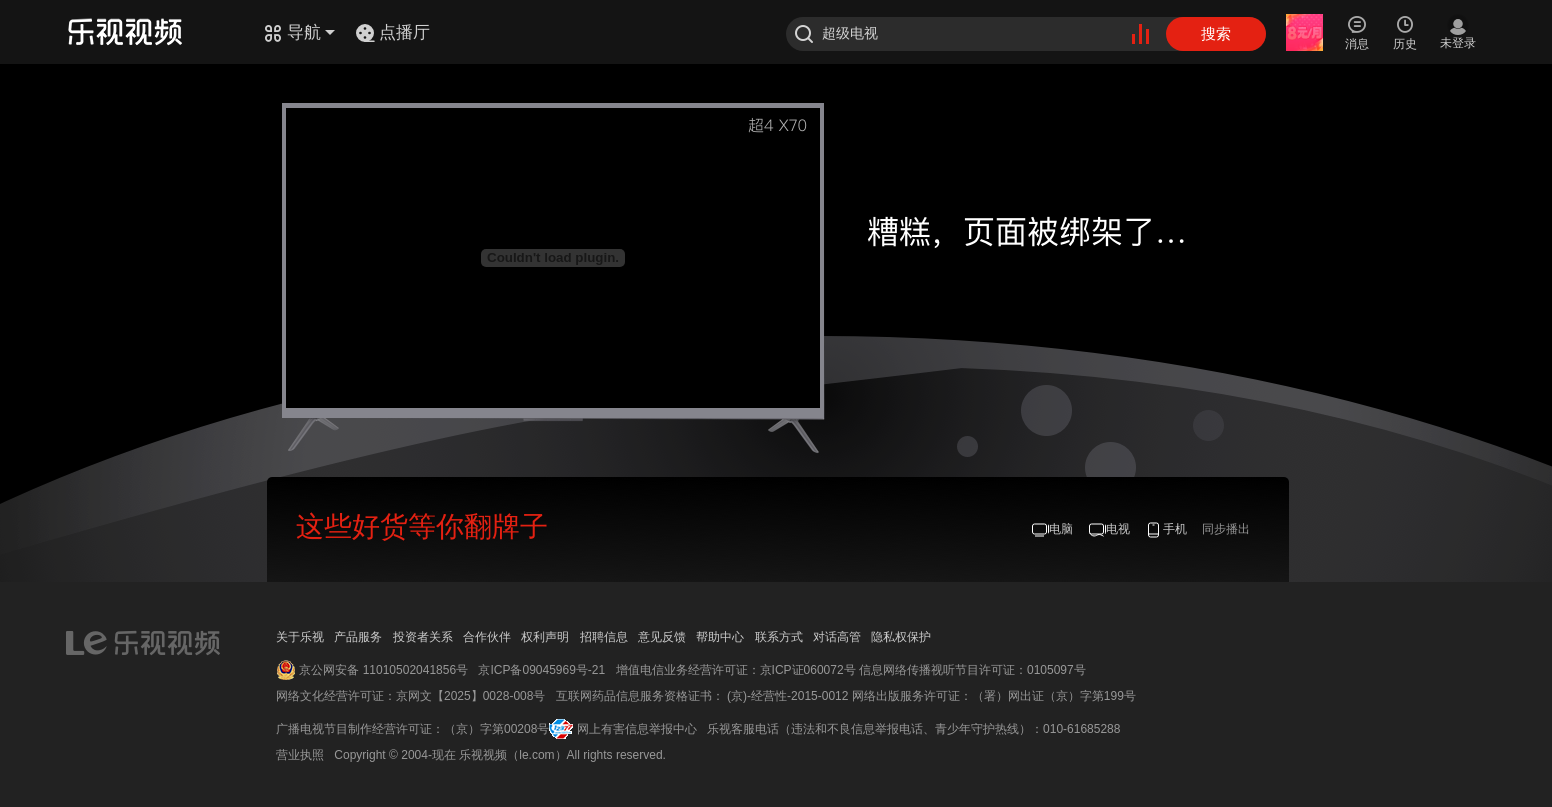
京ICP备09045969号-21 (541, 670)
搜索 (1216, 33)
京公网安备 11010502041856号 (383, 670)
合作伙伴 (487, 637)
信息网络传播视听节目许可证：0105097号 (972, 670)
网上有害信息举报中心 (637, 729)
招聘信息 (604, 637)
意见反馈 (662, 637)
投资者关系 (423, 637)
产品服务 (358, 637)
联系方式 (779, 637)
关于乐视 (300, 637)
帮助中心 (720, 637)
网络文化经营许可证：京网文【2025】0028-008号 (410, 696)
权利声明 (545, 637)
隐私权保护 (901, 637)
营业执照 (300, 755)
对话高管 (837, 637)
